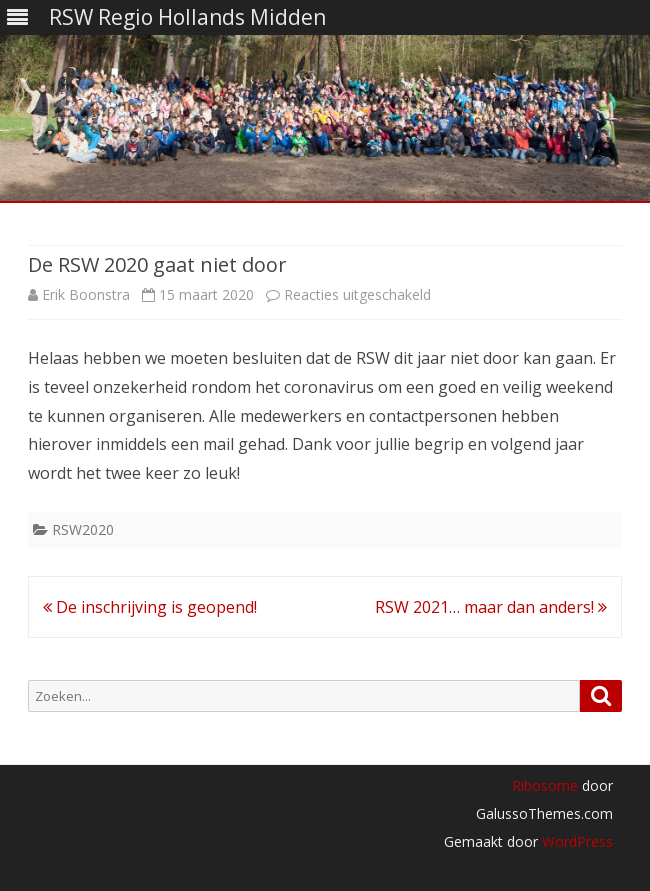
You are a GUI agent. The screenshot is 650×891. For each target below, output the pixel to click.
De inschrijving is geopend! (150, 607)
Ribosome (545, 785)
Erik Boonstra (86, 294)
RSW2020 (83, 529)
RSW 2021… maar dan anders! (491, 607)
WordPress (575, 841)
